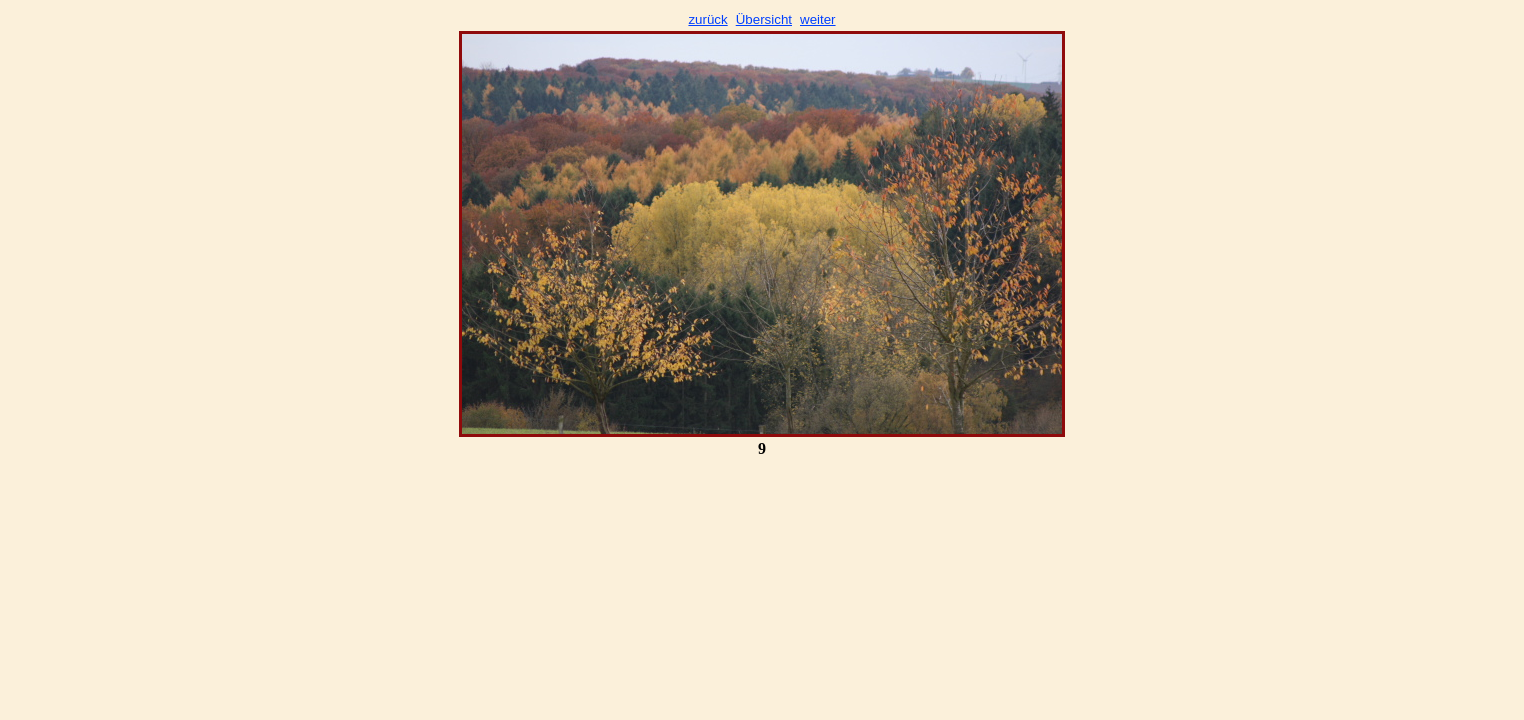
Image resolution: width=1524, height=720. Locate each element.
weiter (818, 19)
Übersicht (764, 19)
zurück (707, 19)
